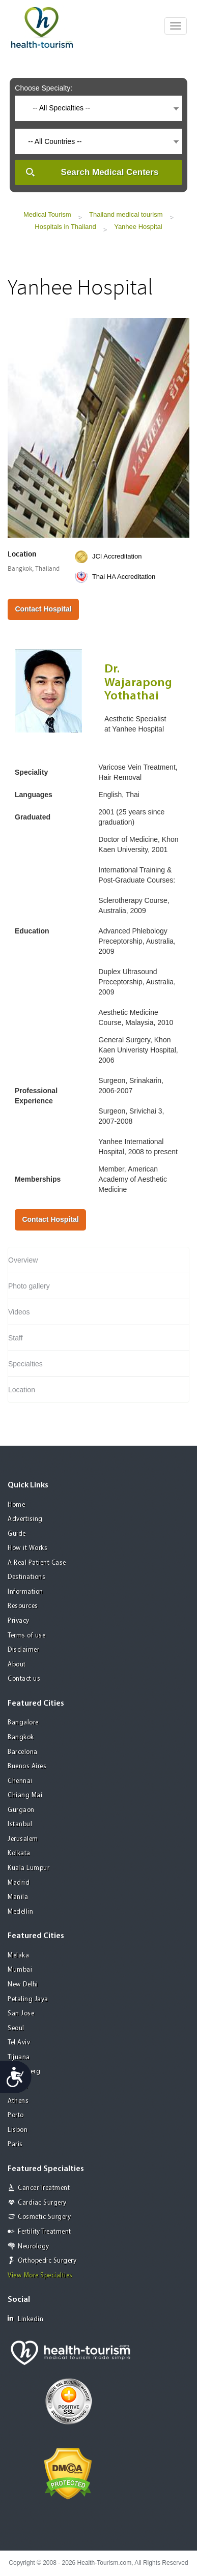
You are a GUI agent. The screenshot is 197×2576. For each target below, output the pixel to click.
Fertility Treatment (44, 2232)
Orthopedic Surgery (47, 2261)
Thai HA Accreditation (123, 576)
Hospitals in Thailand (65, 226)
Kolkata (19, 1853)
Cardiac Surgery (42, 2203)
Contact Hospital (43, 609)
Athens (18, 2101)
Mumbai (20, 1970)
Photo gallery (29, 1286)
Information (25, 1592)
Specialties (25, 1364)
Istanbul (20, 1824)
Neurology (33, 2246)
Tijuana (19, 2057)
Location (21, 1390)
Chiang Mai (25, 1795)
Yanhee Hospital (138, 226)
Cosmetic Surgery (44, 2217)
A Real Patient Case (37, 1563)
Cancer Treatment (44, 2188)
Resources (23, 1606)
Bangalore (23, 1722)
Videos (19, 1312)
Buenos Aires (27, 1766)
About (17, 1664)
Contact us (24, 1679)
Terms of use (26, 1635)
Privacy (19, 1621)
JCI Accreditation (117, 556)
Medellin (20, 1912)
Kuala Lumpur (28, 1868)
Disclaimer (23, 1650)
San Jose (21, 2013)
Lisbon (17, 2130)
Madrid (19, 1883)
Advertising (25, 1519)
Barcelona (23, 1752)
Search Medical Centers (110, 172)
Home (16, 1505)
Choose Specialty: (43, 88)
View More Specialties (40, 2275)
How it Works (27, 1548)
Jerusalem (23, 1839)
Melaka (18, 1955)
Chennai (20, 1781)
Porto (16, 2115)
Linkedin (25, 2319)
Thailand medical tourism (126, 214)
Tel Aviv (19, 2042)
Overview (23, 1260)
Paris (15, 2144)
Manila (18, 1897)
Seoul (16, 2028)
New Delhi (23, 1984)
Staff (15, 1338)
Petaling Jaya (28, 1999)
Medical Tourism (47, 214)
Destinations (26, 1577)
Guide (17, 1534)
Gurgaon (21, 1810)
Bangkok (21, 1737)
